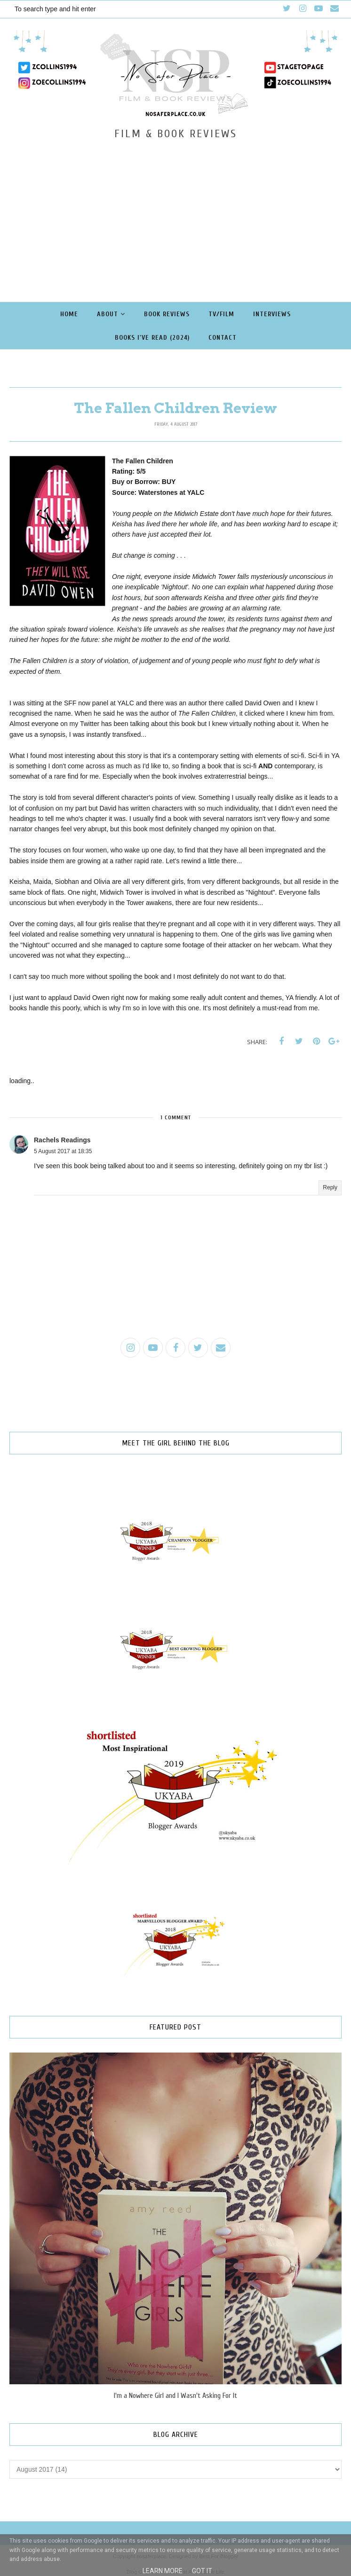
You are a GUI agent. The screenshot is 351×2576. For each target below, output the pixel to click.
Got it (202, 2571)
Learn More (163, 2571)
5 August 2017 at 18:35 (63, 1151)
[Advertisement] (175, 210)
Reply (330, 1187)
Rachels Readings (62, 1140)
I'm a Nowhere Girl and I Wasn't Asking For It (175, 2395)
